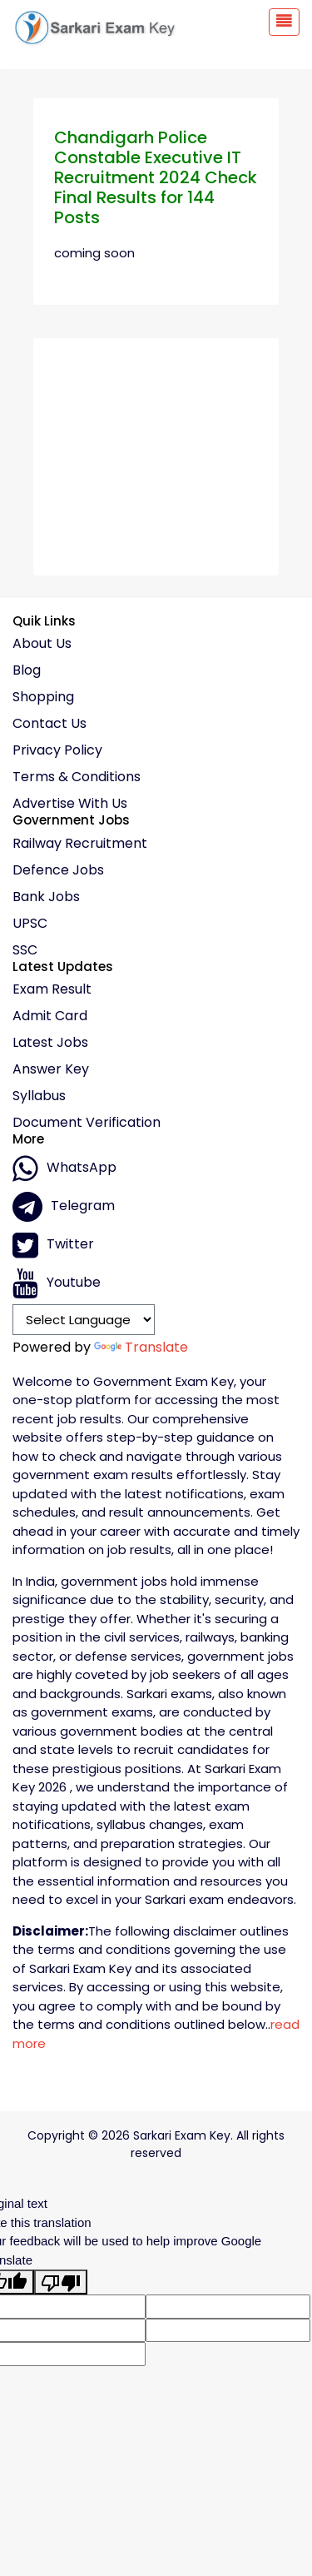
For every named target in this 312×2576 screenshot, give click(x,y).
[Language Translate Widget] (83, 1319)
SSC (24, 950)
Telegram (63, 1207)
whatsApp (64, 1168)
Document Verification (86, 1123)
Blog (26, 670)
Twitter (53, 1245)
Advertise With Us (69, 804)
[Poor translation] (60, 2282)
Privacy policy (57, 750)
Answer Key (50, 1069)
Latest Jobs (50, 1043)
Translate (141, 1347)
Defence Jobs (58, 870)
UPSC (29, 923)
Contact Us (49, 724)
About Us (42, 644)
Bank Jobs (46, 897)
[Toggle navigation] (284, 22)
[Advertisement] (156, 450)
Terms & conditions (76, 777)
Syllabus (39, 1096)
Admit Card (49, 1016)
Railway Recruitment (79, 844)
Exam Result (52, 989)
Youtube (56, 1283)
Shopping (43, 697)
